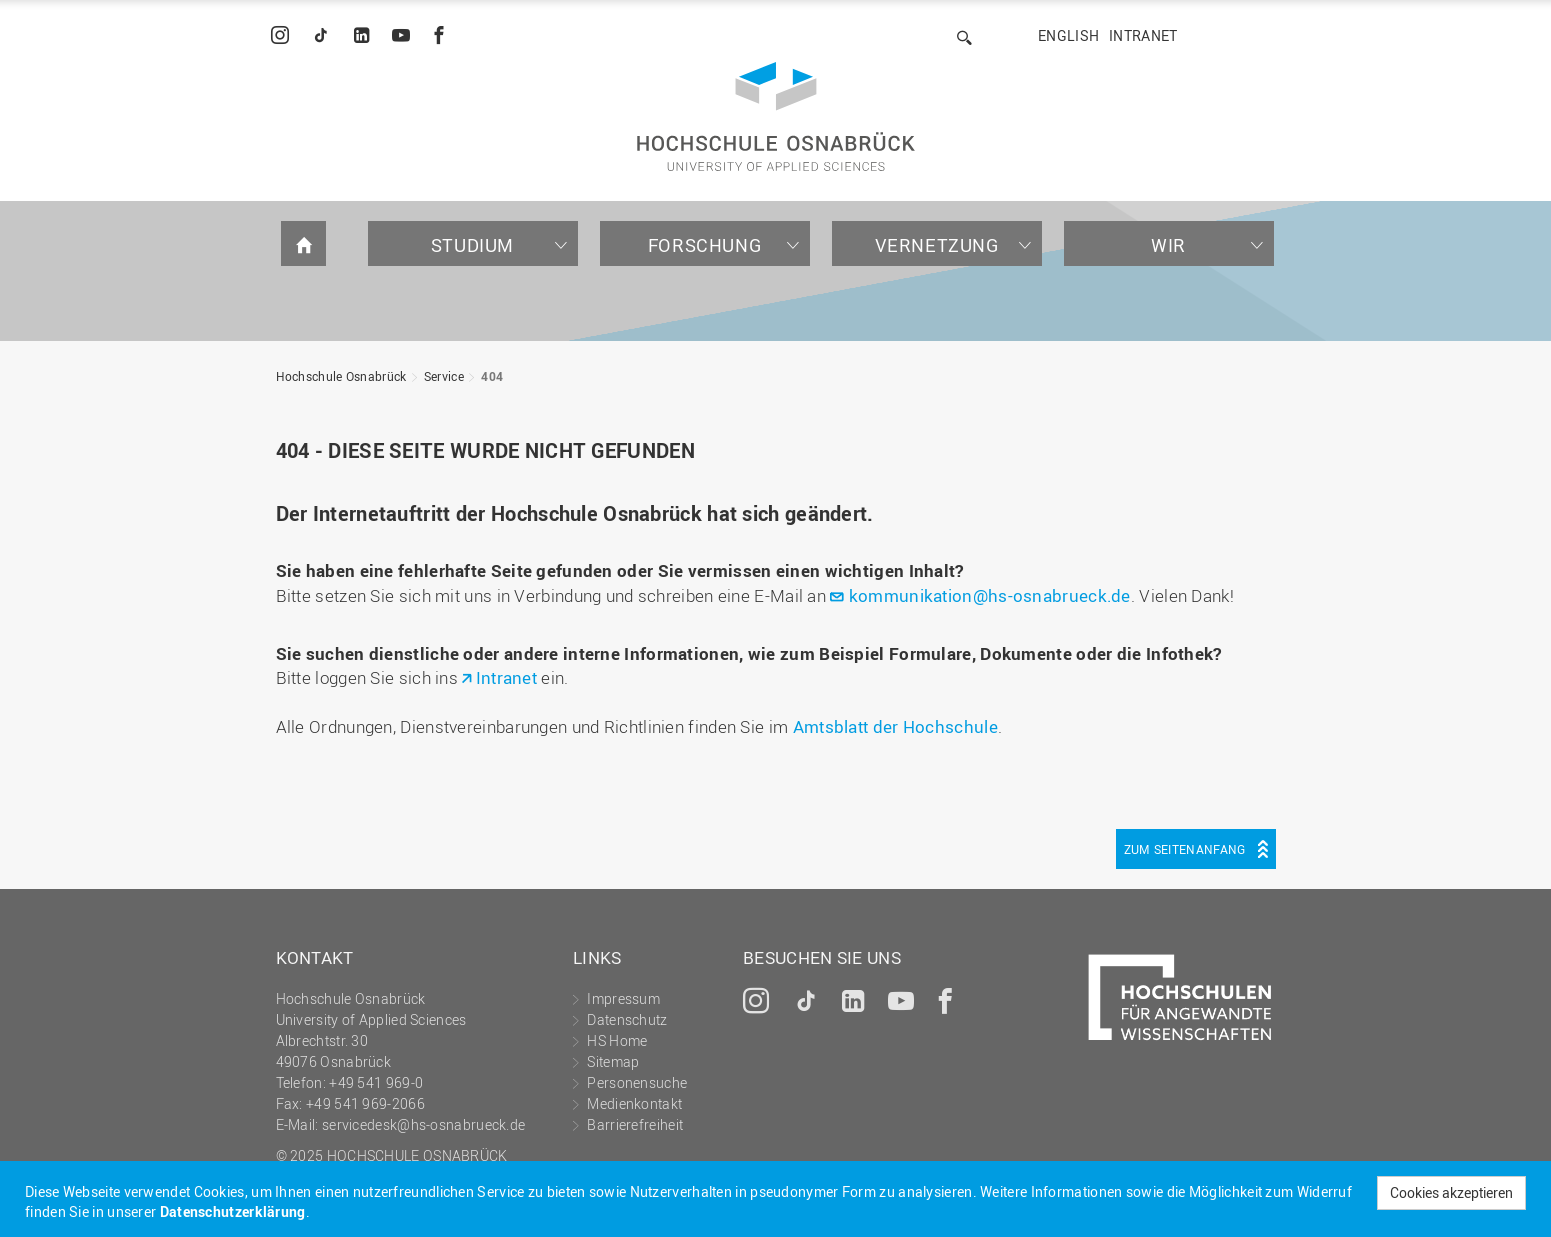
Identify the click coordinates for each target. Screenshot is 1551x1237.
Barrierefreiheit (635, 1124)
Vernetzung (937, 245)
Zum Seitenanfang (1185, 849)
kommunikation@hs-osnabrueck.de (990, 595)
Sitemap (613, 1061)
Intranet (1143, 35)
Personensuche (637, 1082)
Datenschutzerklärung (233, 1211)
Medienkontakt (634, 1103)
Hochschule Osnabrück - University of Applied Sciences (776, 116)
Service (444, 376)
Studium (472, 245)
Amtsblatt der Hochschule (895, 726)
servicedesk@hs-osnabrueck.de (423, 1124)
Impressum (623, 998)
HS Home (617, 1040)
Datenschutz (627, 1019)
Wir (1168, 245)
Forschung (704, 245)
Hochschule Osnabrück (341, 376)
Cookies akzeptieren (1451, 1192)
